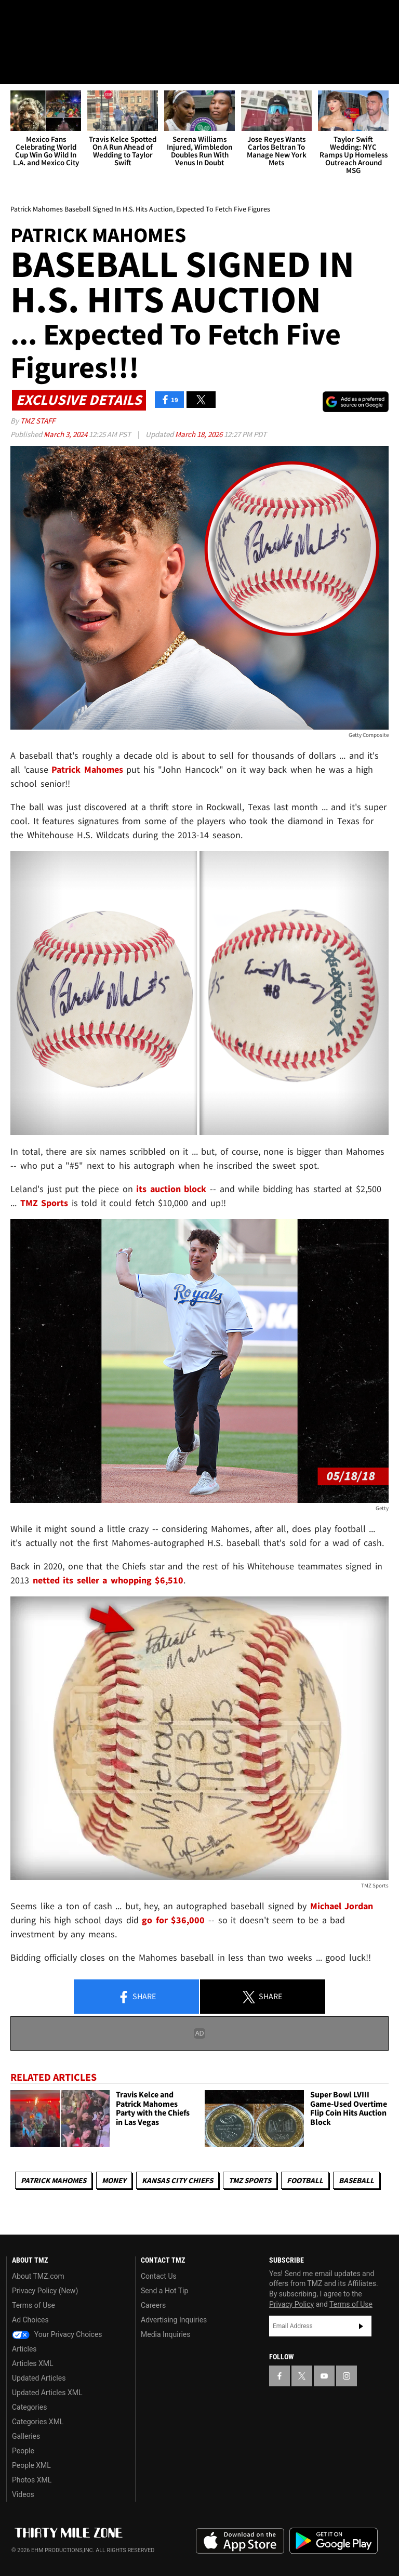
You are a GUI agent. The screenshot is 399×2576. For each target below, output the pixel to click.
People (23, 2451)
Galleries (26, 2436)
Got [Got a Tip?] (34, 44)
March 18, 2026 (199, 434)
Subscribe (361, 2326)
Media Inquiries (165, 2334)
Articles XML (33, 2363)
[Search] (384, 69)
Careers (153, 2305)
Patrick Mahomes (53, 2180)
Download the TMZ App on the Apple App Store (240, 2541)
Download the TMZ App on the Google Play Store (333, 2541)
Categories (29, 2407)
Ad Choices (30, 2320)
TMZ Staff (37, 421)
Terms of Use (33, 2305)
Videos (23, 2494)
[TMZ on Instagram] (91, 16)
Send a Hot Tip (164, 2291)
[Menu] (14, 69)
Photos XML (31, 2480)
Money (114, 2180)
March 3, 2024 (66, 434)
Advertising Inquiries (174, 2320)
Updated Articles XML (47, 2392)
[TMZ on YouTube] (324, 2376)
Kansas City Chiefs (177, 2180)
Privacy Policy (291, 2304)
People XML (31, 2465)
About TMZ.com (38, 2276)
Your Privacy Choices (57, 2334)
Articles (24, 2349)
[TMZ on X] (41, 16)
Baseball (356, 2180)
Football (305, 2180)
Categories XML (37, 2422)
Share (136, 1997)
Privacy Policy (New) (45, 2291)
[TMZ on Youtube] (66, 16)
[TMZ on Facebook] (16, 16)
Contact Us (159, 2276)
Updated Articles (38, 2378)
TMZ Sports (44, 1203)
